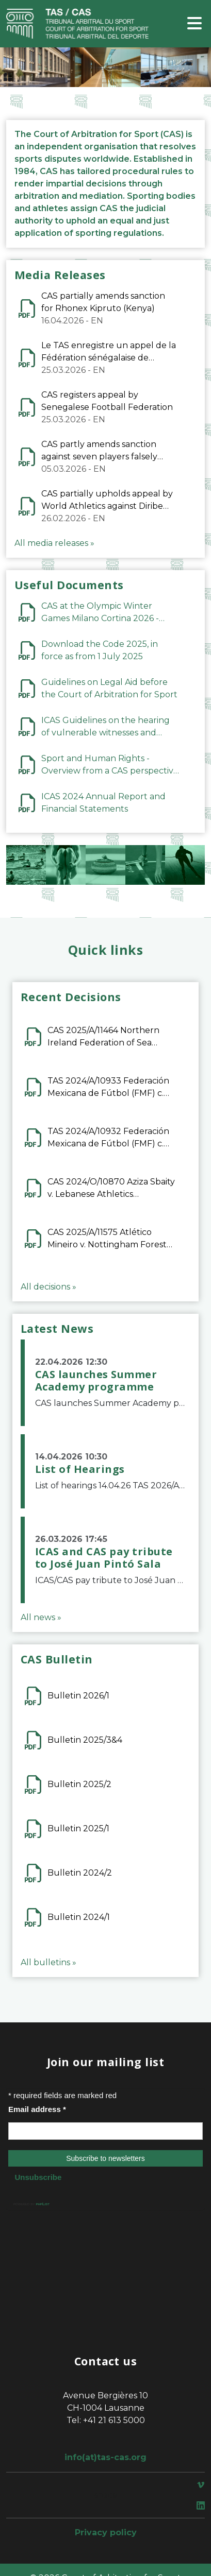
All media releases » (54, 543)
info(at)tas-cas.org (105, 2457)
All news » (41, 1617)
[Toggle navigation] (194, 23)
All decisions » (48, 1287)
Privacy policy (106, 2532)
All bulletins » (48, 1962)
